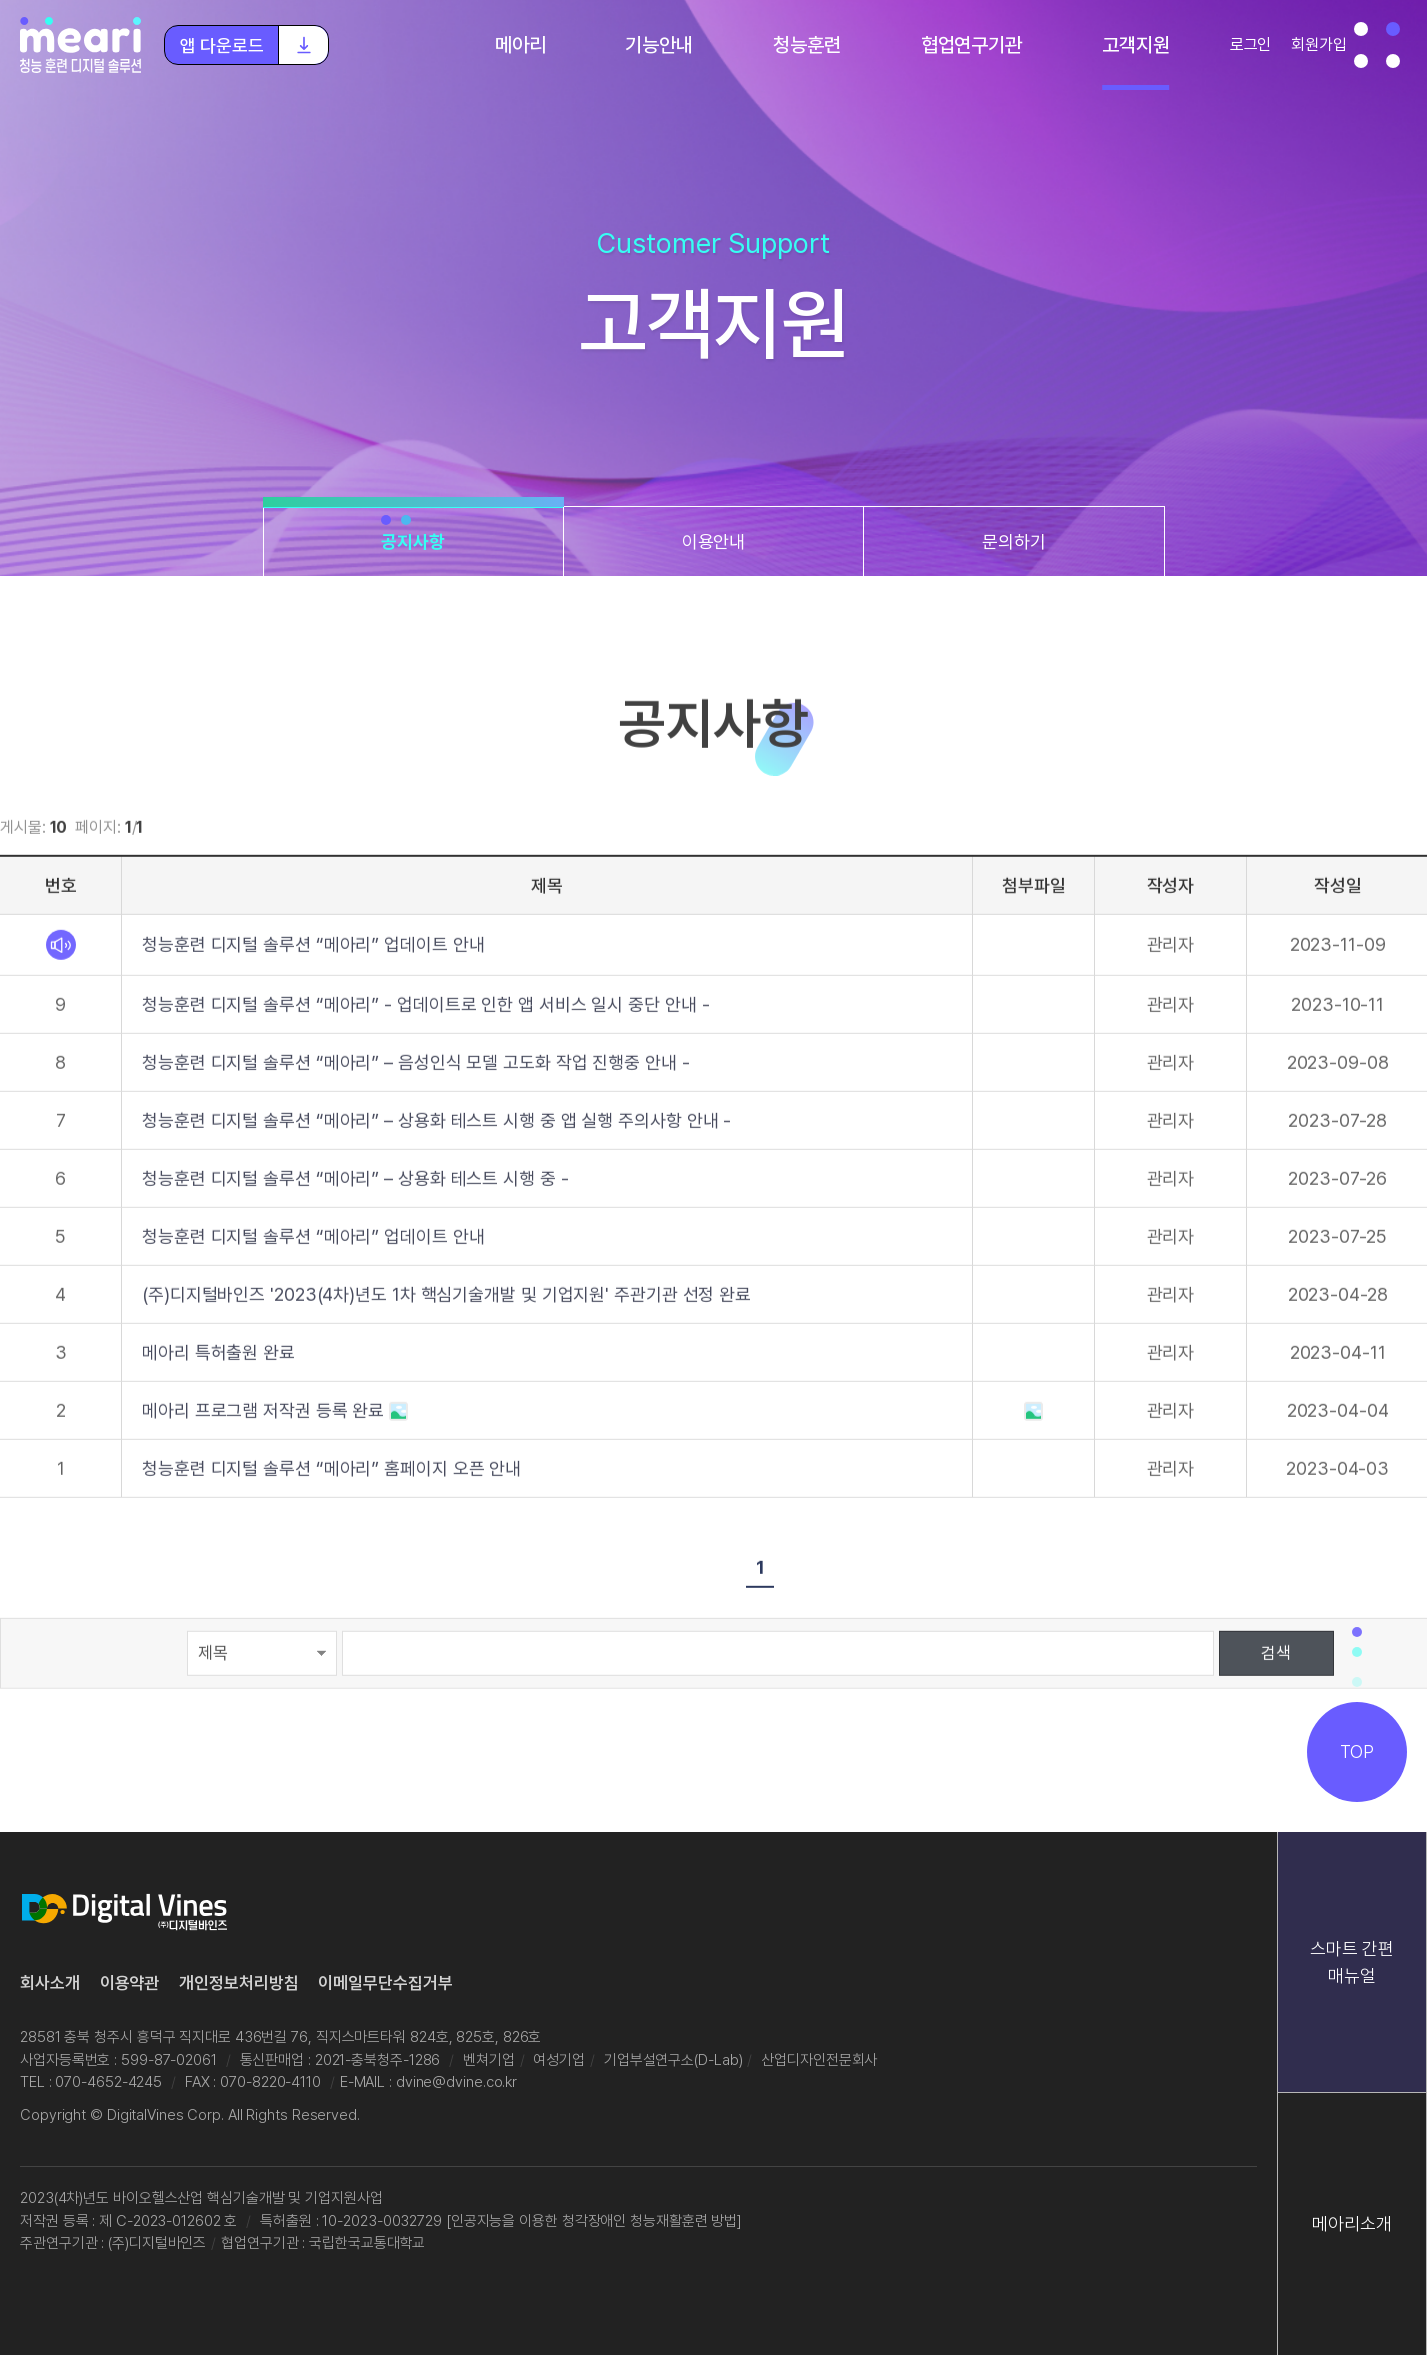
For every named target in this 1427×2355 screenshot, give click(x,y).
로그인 (1251, 44)
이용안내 (714, 541)
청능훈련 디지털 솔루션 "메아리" (82, 45)
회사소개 (50, 1983)
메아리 (520, 45)
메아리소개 (1352, 2223)
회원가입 (1319, 44)
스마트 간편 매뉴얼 (1351, 1962)
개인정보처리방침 (238, 1983)
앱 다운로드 (254, 45)
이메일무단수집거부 (385, 1983)
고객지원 (1136, 45)
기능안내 (659, 45)
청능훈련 (807, 45)
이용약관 (130, 1983)
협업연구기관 (971, 45)
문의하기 (1014, 541)
